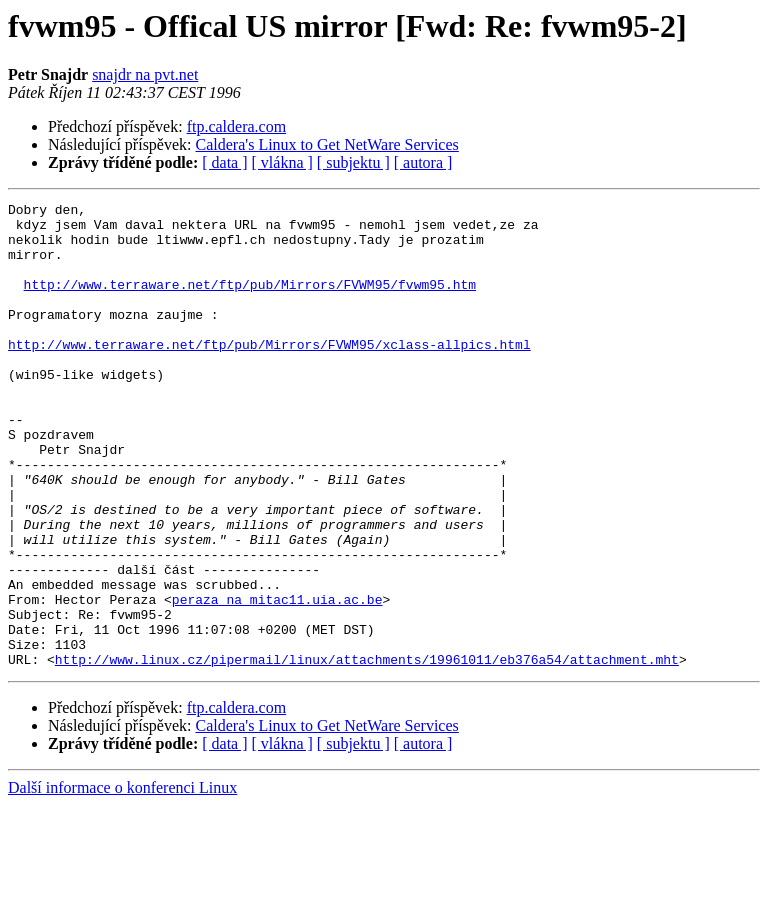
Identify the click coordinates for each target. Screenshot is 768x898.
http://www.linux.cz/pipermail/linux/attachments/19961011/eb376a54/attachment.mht (367, 752)
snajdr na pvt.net (145, 74)
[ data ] (224, 162)
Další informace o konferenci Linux (122, 880)
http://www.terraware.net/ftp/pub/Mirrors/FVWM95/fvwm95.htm (250, 302)
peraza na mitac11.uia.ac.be (277, 680)
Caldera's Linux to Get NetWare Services (327, 144)
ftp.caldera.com (237, 126)
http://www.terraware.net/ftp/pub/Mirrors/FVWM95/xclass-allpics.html (269, 374)
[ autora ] (423, 162)
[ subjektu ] (353, 162)
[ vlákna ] (282, 162)
